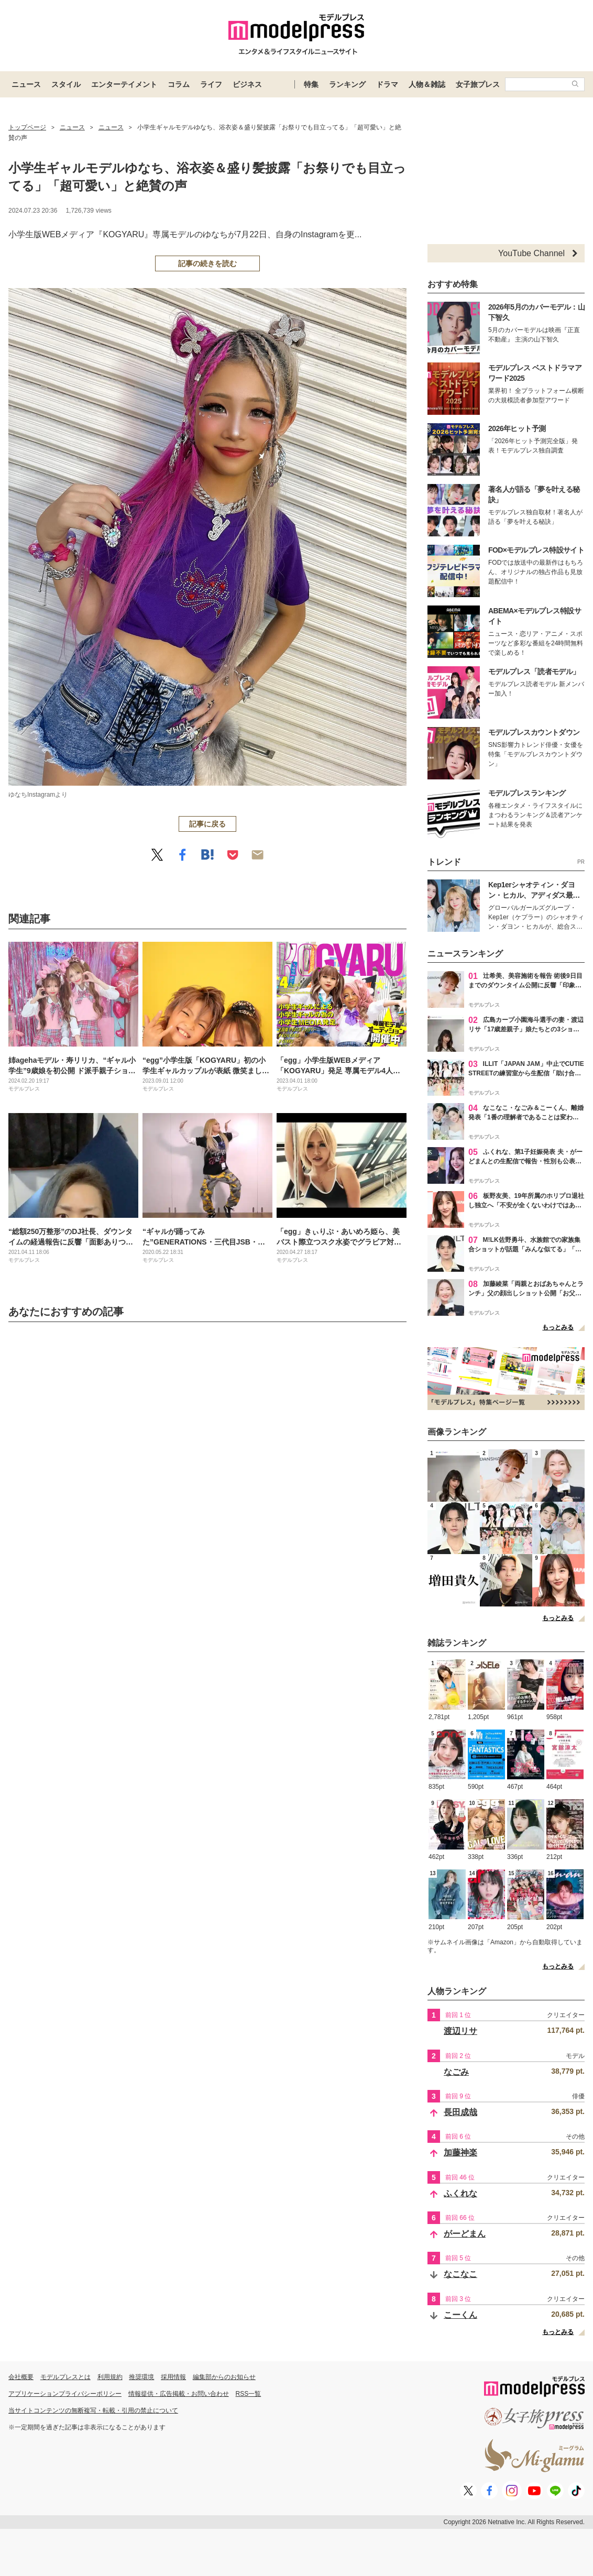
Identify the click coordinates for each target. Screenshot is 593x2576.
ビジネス (247, 84)
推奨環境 (141, 2377)
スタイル (66, 84)
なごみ (456, 2071)
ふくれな (460, 2193)
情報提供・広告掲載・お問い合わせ (178, 2393)
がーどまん (465, 2233)
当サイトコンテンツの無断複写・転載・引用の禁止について (93, 2410)
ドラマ (387, 84)
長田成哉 (460, 2112)
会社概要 (21, 2377)
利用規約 (110, 2377)
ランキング (347, 84)
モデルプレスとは (65, 2377)
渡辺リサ (460, 2031)
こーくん (460, 2314)
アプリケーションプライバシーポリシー (65, 2393)
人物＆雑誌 (427, 84)
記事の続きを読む (207, 263)
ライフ (211, 84)
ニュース (26, 84)
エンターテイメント (124, 84)
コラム (179, 84)
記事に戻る (207, 824)
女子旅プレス (478, 84)
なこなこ (460, 2274)
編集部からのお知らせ (224, 2377)
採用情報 (173, 2377)
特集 (311, 84)
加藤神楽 (460, 2152)
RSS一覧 (248, 2393)
